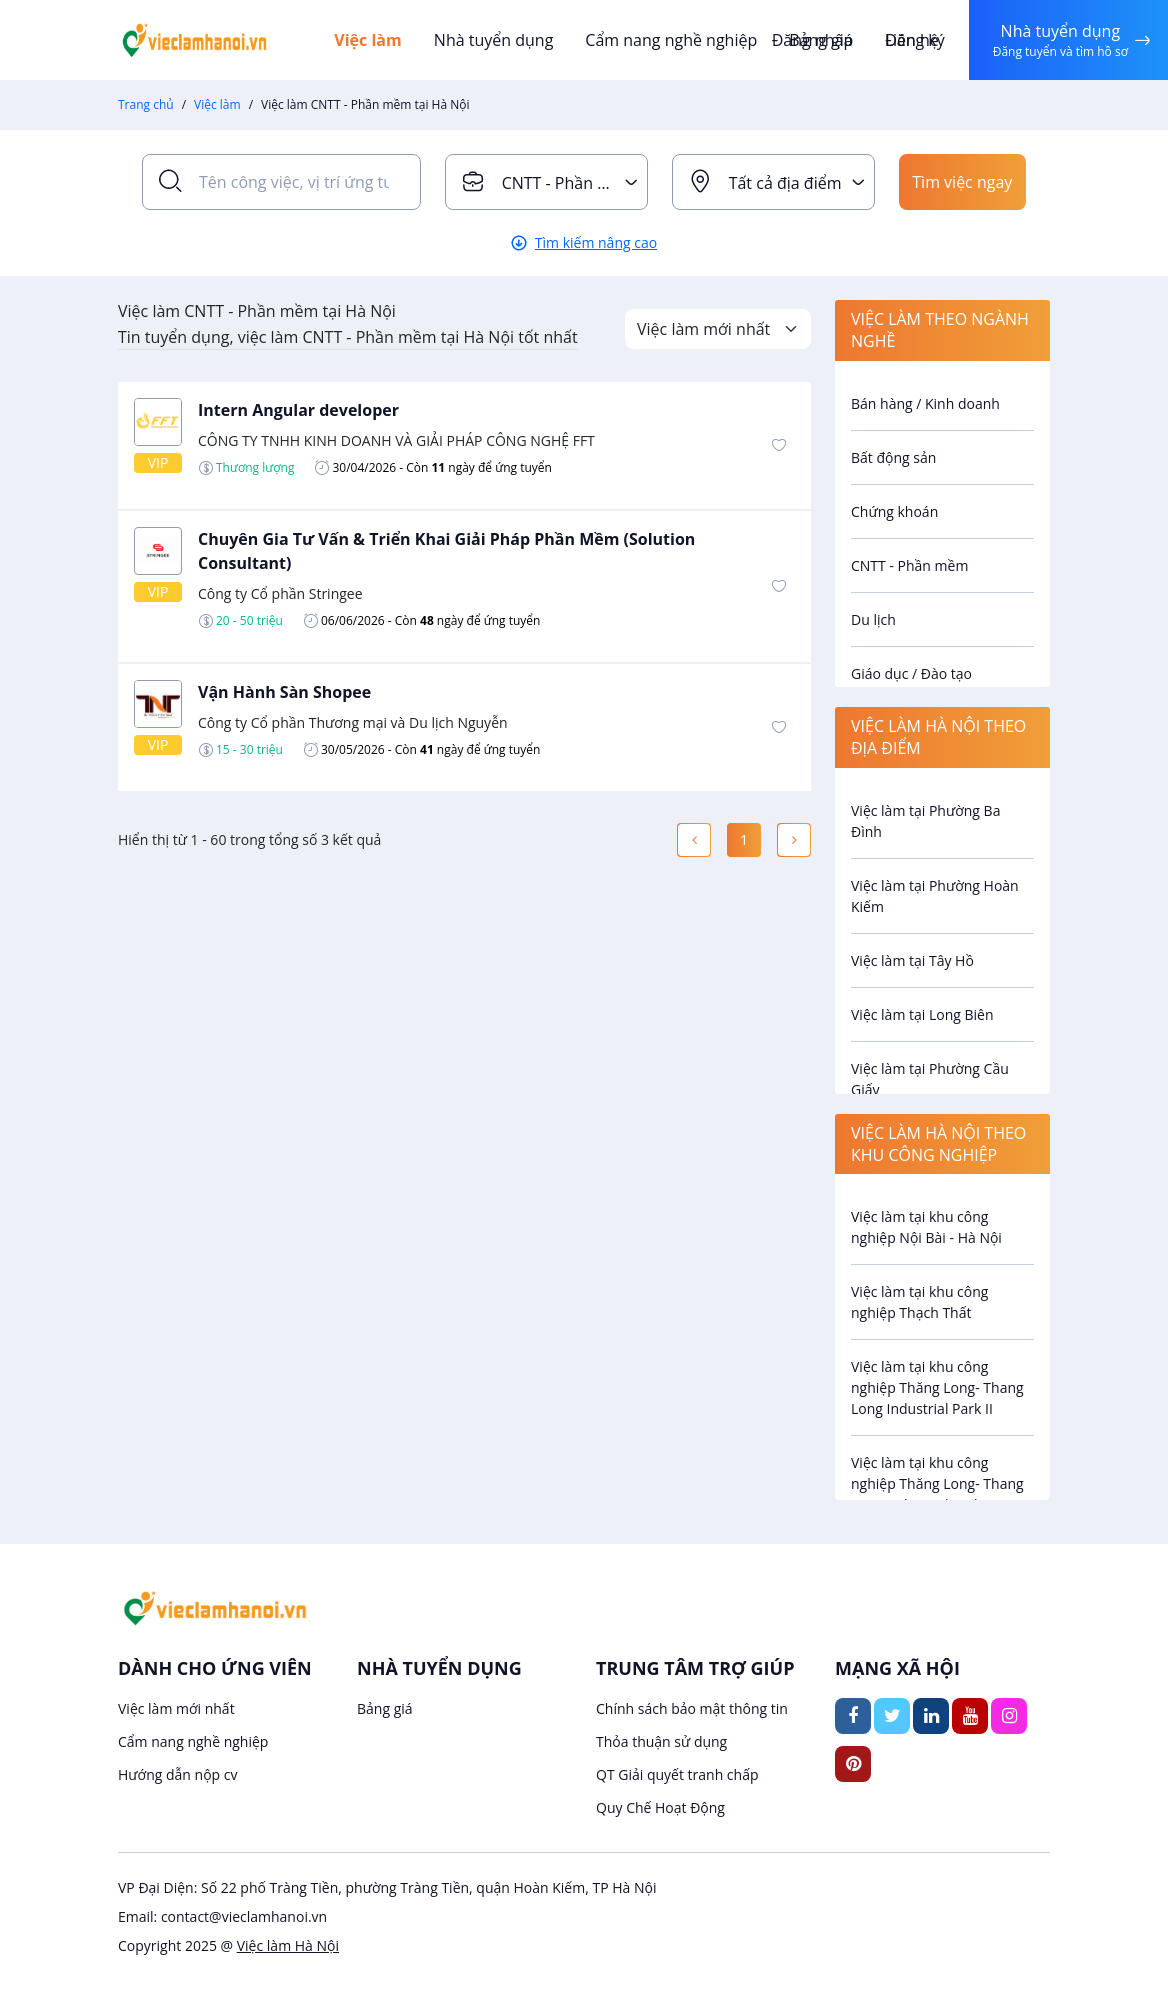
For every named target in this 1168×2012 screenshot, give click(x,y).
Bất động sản (893, 457)
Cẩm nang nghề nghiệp (671, 40)
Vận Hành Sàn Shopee (284, 692)
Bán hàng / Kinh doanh (925, 403)
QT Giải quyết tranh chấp (677, 1774)
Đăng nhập (812, 40)
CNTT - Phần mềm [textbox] (569, 183)
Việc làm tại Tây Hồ (912, 960)
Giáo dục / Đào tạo (911, 673)
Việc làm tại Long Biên (922, 1014)
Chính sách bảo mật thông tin (692, 1708)
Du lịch (873, 619)
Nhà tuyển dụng (494, 40)
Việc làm (368, 40)
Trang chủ (146, 104)
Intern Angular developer (298, 410)
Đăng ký (915, 40)
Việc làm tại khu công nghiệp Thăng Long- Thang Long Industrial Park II (937, 1387)
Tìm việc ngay (962, 182)
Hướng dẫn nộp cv (177, 1774)
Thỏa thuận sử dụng (661, 1741)
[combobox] (546, 182)
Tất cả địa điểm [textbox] (785, 183)
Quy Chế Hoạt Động (660, 1807)
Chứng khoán (894, 511)
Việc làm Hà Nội (288, 1945)
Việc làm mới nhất (176, 1708)
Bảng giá (385, 1708)
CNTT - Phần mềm (909, 565)
